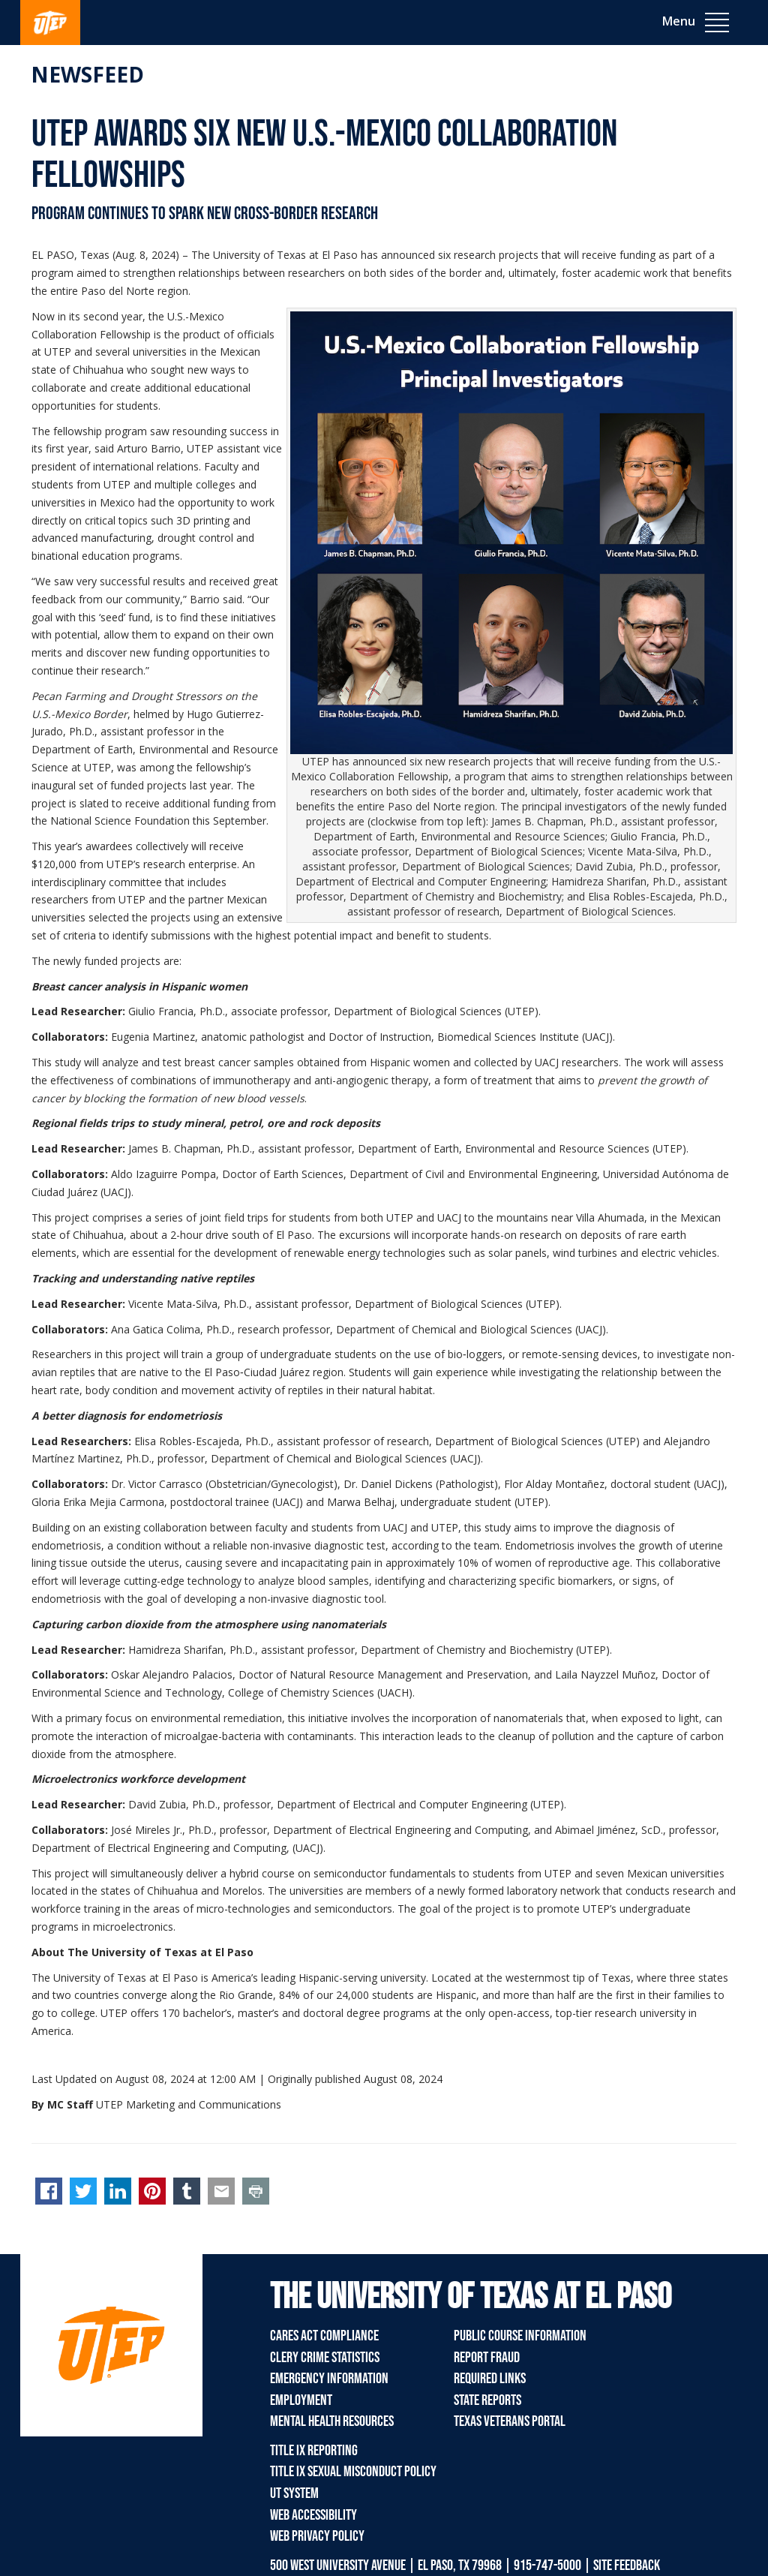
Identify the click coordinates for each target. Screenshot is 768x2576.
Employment (301, 2400)
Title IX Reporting (314, 2451)
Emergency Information (329, 2379)
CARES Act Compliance (324, 2336)
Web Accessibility (313, 2515)
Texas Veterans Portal (510, 2421)
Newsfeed (87, 74)
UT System (294, 2493)
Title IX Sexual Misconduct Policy (353, 2472)
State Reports (487, 2400)
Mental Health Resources (332, 2421)
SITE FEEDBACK (626, 2565)
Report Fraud (487, 2358)
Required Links (490, 2379)
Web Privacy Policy (317, 2536)
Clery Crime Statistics (325, 2358)
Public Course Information (520, 2336)
